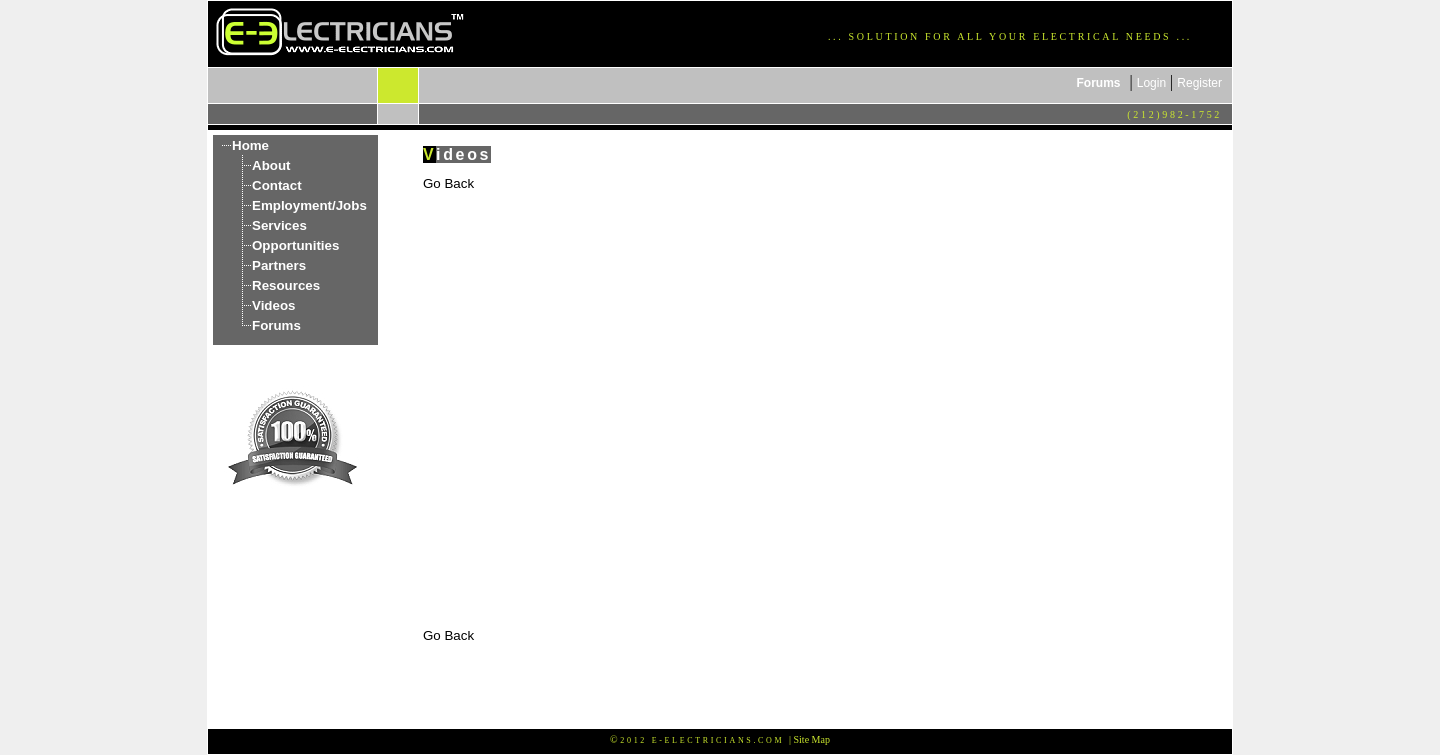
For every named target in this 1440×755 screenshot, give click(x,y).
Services (279, 225)
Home (250, 145)
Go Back (448, 183)
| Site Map (809, 739)
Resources (286, 285)
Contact (277, 185)
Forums (1099, 83)
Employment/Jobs (309, 205)
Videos (273, 305)
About (271, 165)
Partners (279, 265)
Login (1151, 83)
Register (1199, 83)
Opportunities (295, 245)
